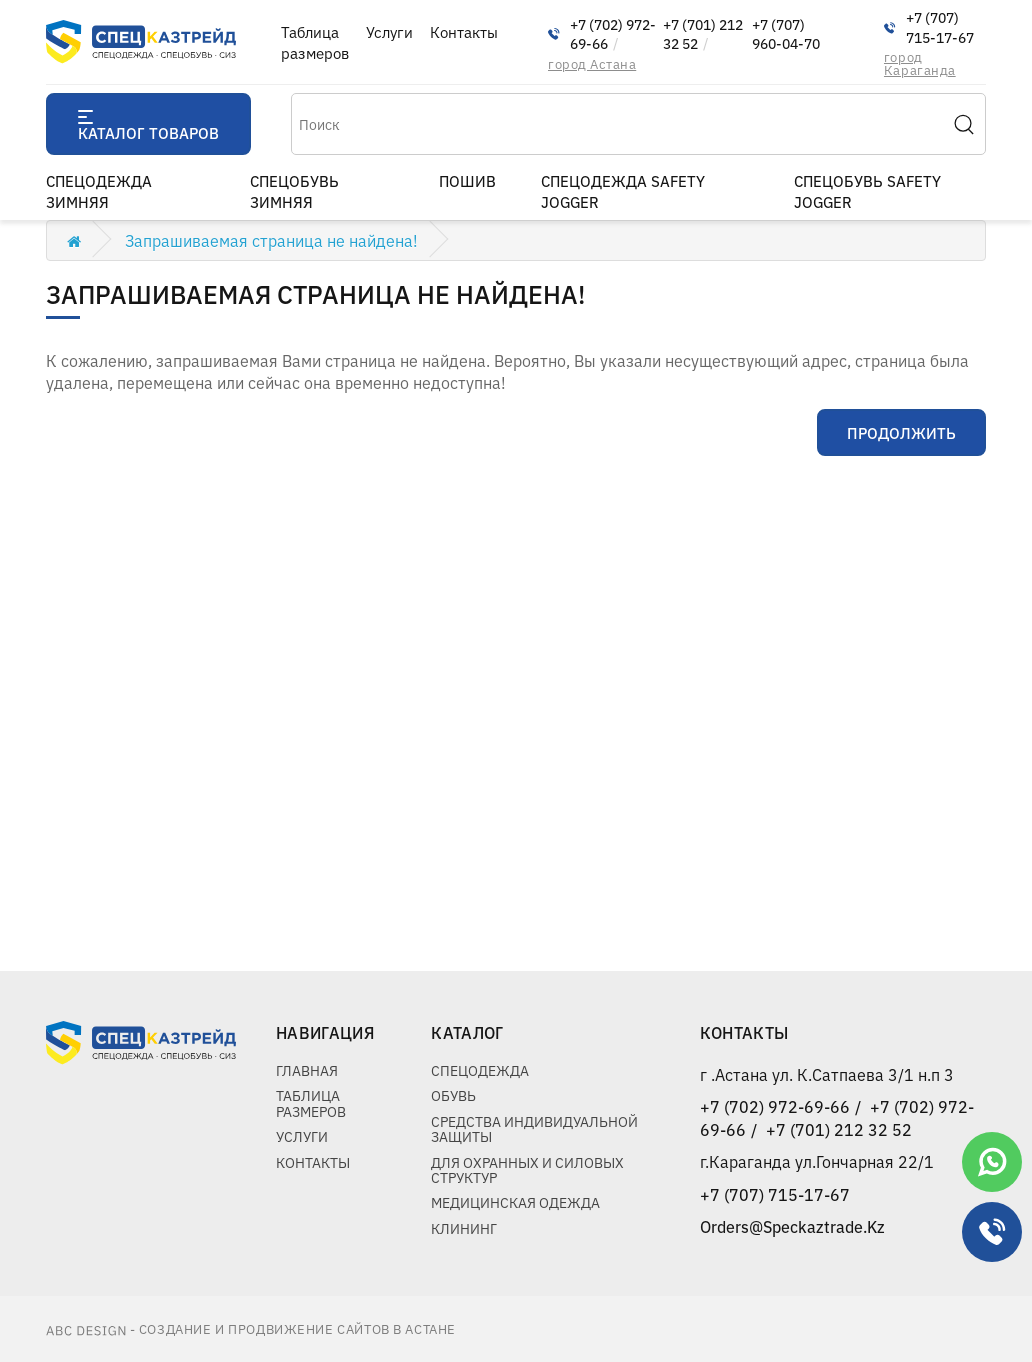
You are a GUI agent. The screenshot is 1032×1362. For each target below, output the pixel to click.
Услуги (389, 31)
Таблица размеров (315, 42)
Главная (307, 1070)
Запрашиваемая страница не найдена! (271, 240)
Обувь (453, 1095)
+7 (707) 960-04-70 (786, 34)
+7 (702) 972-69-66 (613, 34)
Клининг (464, 1228)
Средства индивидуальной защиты (534, 1128)
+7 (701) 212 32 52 (703, 34)
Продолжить (901, 432)
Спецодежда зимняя (99, 191)
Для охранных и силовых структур (527, 1169)
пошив (467, 180)
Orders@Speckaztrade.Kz (792, 1226)
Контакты (464, 31)
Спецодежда (480, 1070)
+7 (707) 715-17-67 (940, 27)
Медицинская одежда (515, 1202)
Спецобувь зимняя (294, 191)
